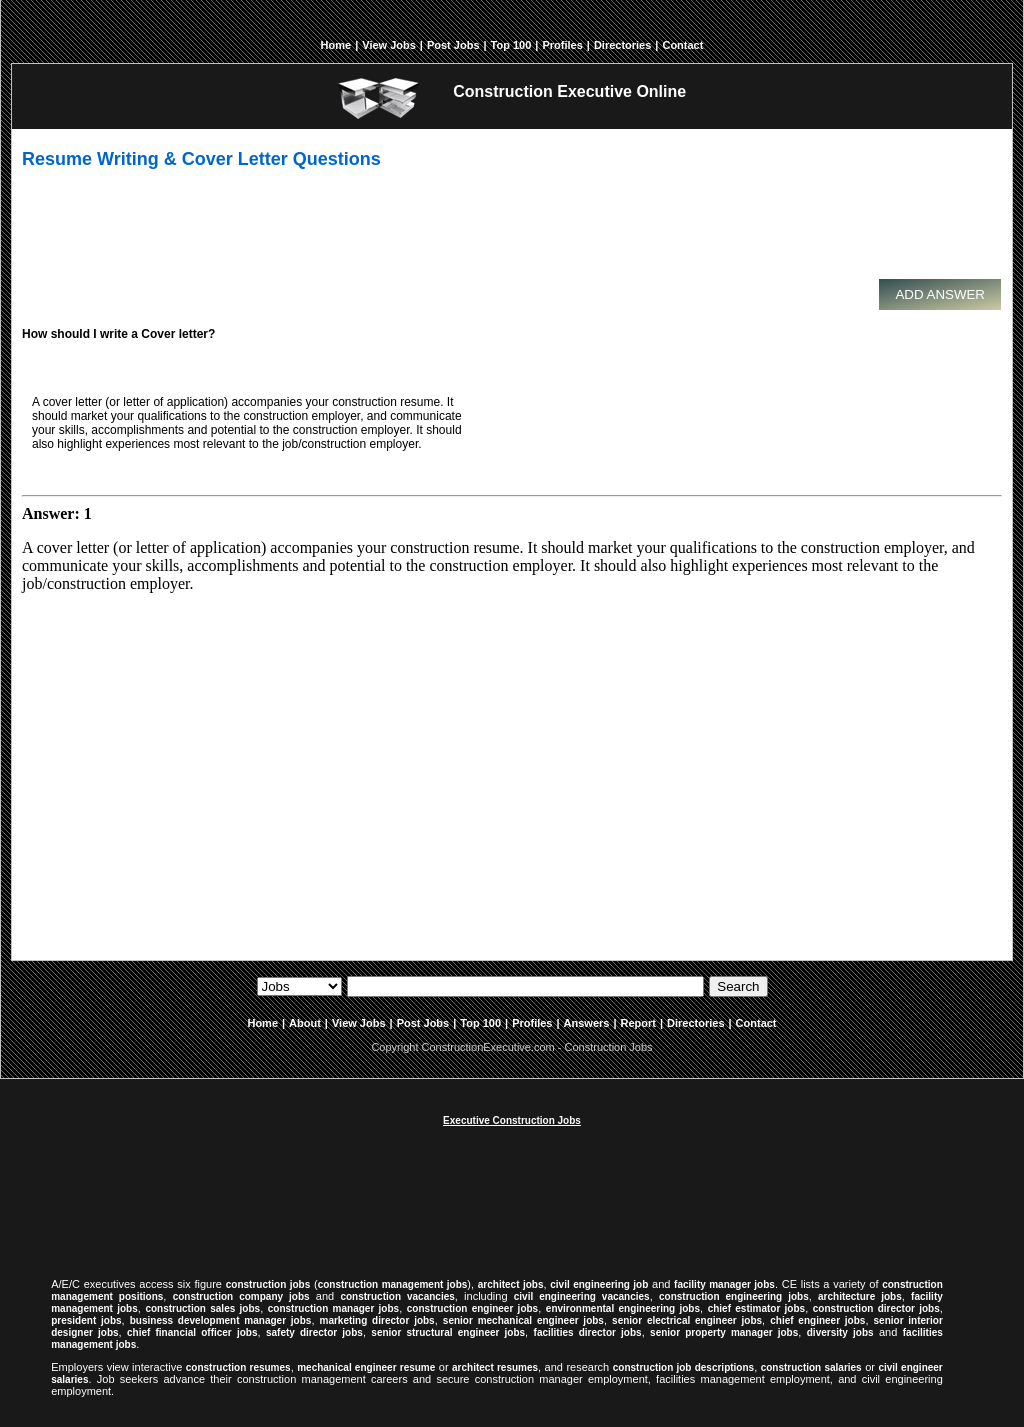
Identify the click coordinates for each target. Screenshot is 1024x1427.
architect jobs (511, 1284)
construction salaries (811, 1367)
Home (336, 45)
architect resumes (495, 1367)
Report (638, 1023)
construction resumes (238, 1367)
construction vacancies (397, 1296)
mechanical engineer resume (366, 1367)
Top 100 (511, 45)
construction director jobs (876, 1308)
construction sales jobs (202, 1308)
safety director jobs (314, 1332)
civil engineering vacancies (582, 1296)
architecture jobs (860, 1296)
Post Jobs (453, 45)
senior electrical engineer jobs (687, 1320)
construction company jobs (241, 1296)
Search (738, 986)
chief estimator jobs (757, 1308)
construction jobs (268, 1284)
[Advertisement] (507, 233)
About (305, 1023)
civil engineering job (599, 1284)
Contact (682, 45)
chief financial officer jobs (192, 1332)
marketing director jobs (377, 1320)
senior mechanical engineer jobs (523, 1320)
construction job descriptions (683, 1367)
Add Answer (940, 294)
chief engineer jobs (817, 1320)
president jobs (86, 1320)
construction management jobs (393, 1284)
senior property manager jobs (724, 1332)
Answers (587, 1023)
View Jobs (389, 45)
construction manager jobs (333, 1308)
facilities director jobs (588, 1332)
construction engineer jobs (472, 1308)
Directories (622, 45)
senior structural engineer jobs (448, 1332)
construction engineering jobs (734, 1296)
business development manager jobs (221, 1320)
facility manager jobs (724, 1284)
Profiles (562, 45)
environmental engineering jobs (623, 1308)
